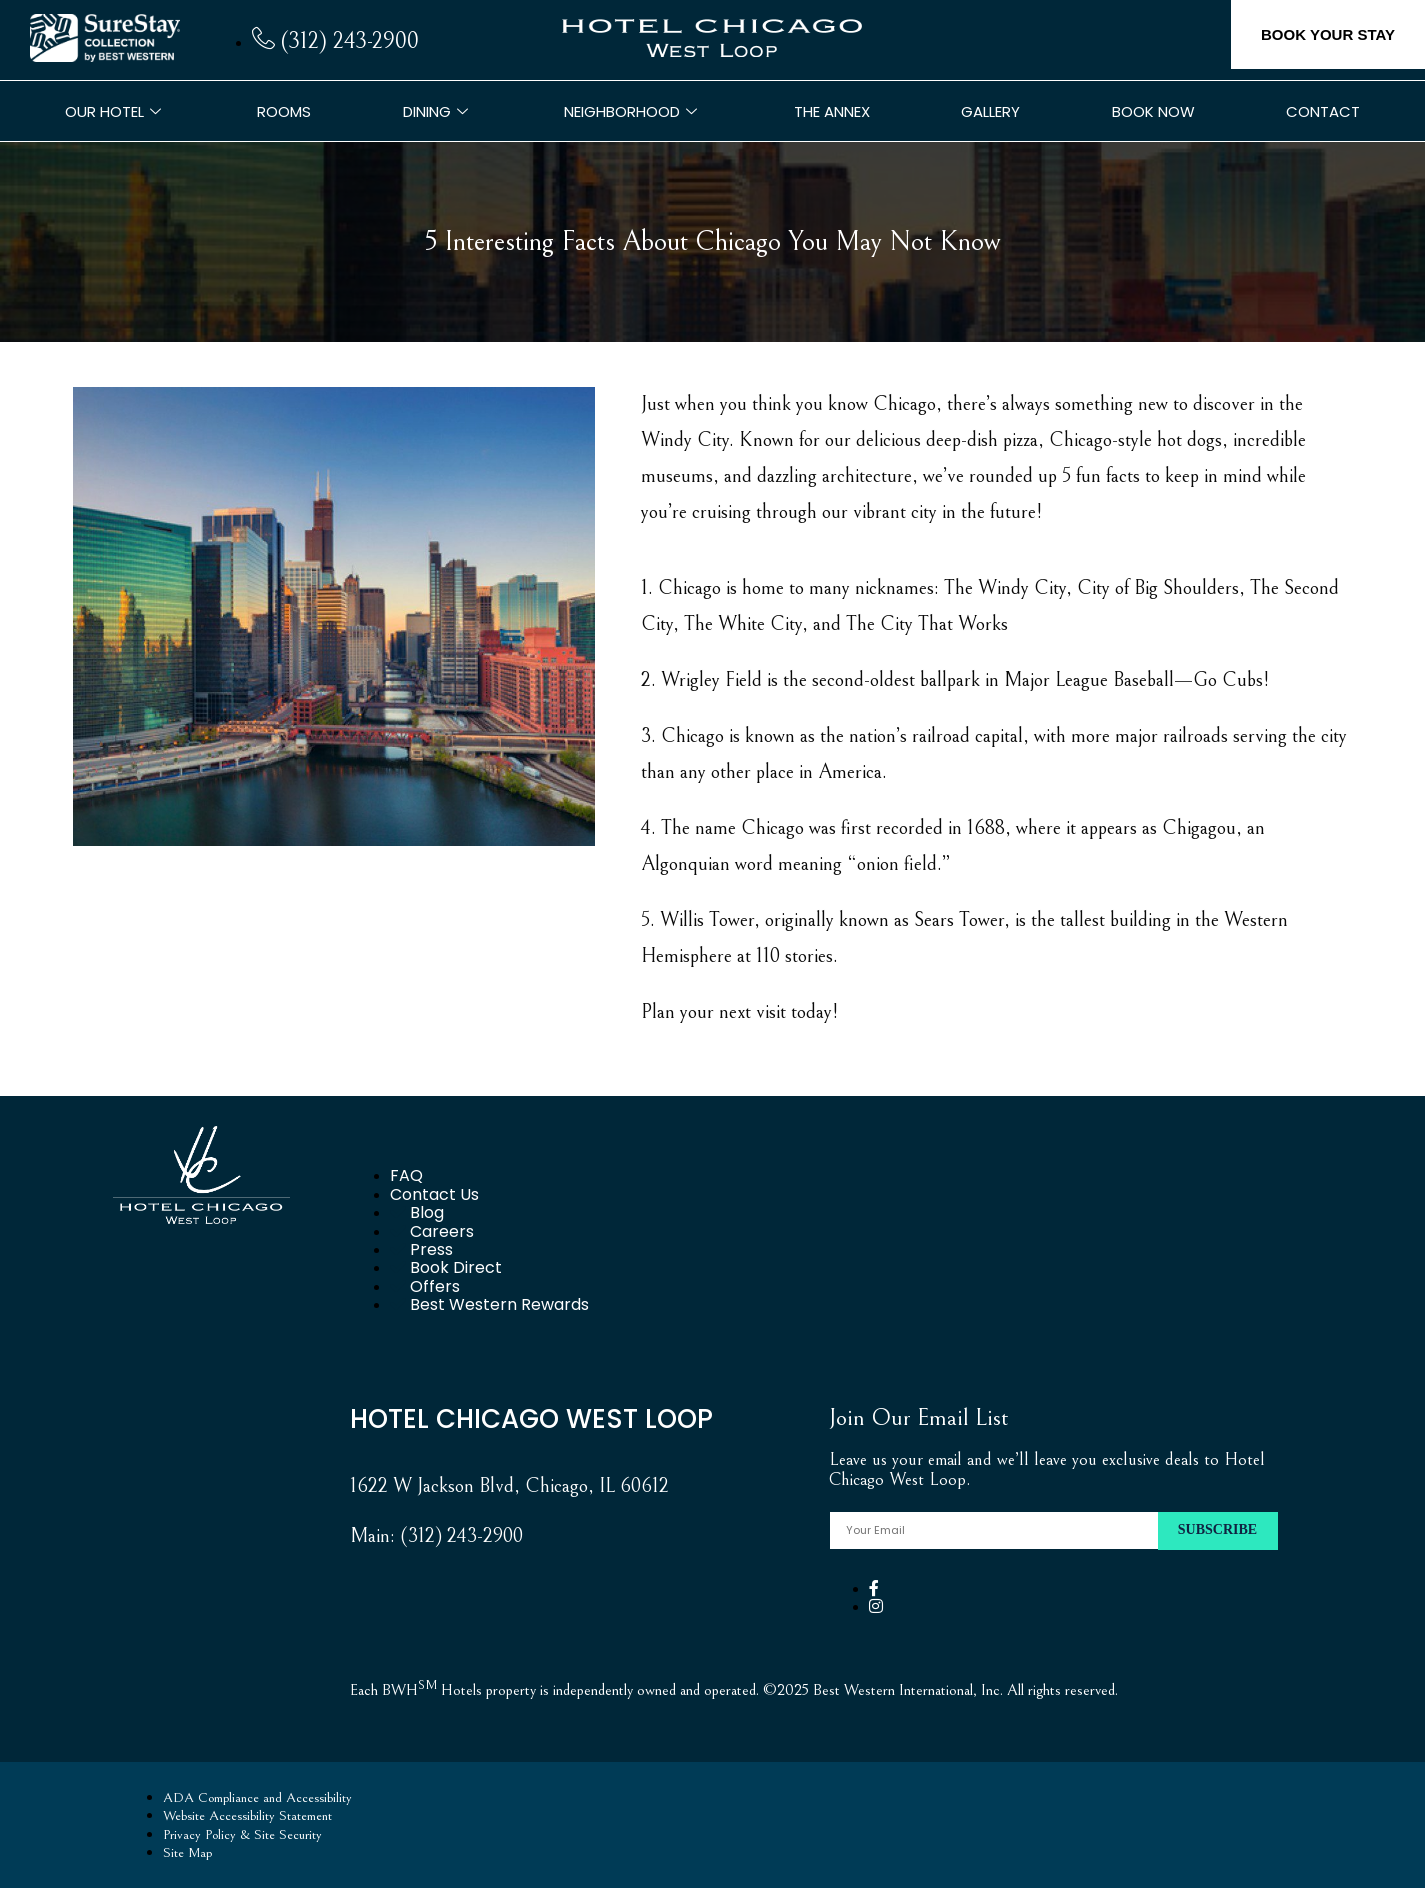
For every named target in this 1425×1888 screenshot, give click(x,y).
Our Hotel (115, 111)
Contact (1323, 111)
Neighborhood (633, 111)
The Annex (832, 111)
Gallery (990, 111)
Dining (438, 111)
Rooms (284, 111)
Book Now (1153, 111)
